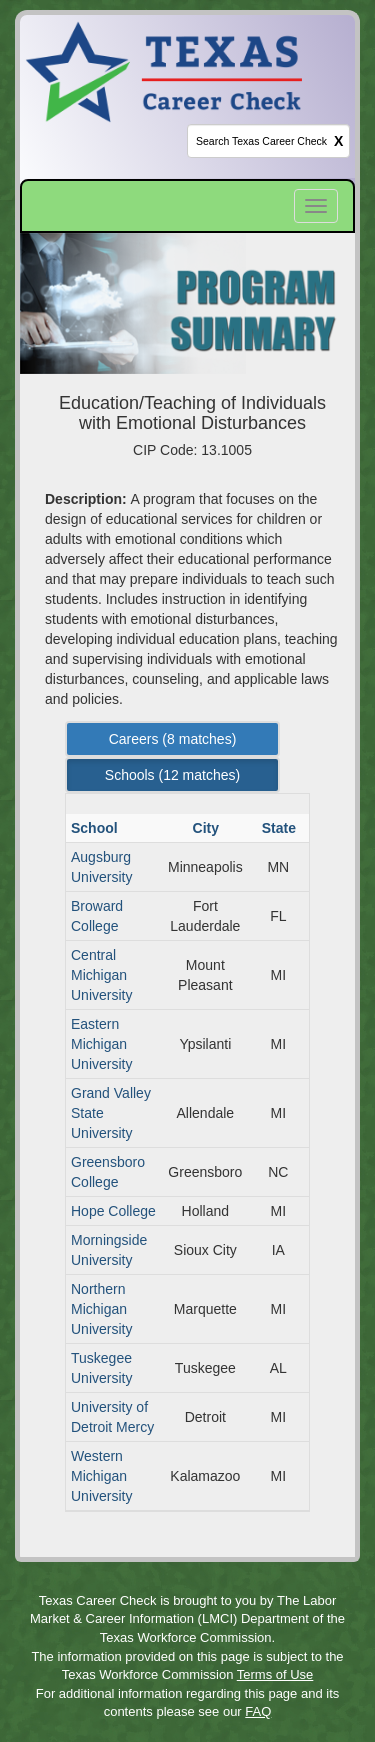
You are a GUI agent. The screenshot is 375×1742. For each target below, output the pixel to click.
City (208, 828)
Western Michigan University (101, 1476)
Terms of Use (275, 1674)
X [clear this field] (338, 141)
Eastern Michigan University (101, 1044)
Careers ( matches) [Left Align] (173, 739)
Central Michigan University (101, 975)
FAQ (258, 1711)
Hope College (113, 1211)
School (96, 828)
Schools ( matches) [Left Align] (172, 775)
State (281, 828)
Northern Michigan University (101, 1309)
